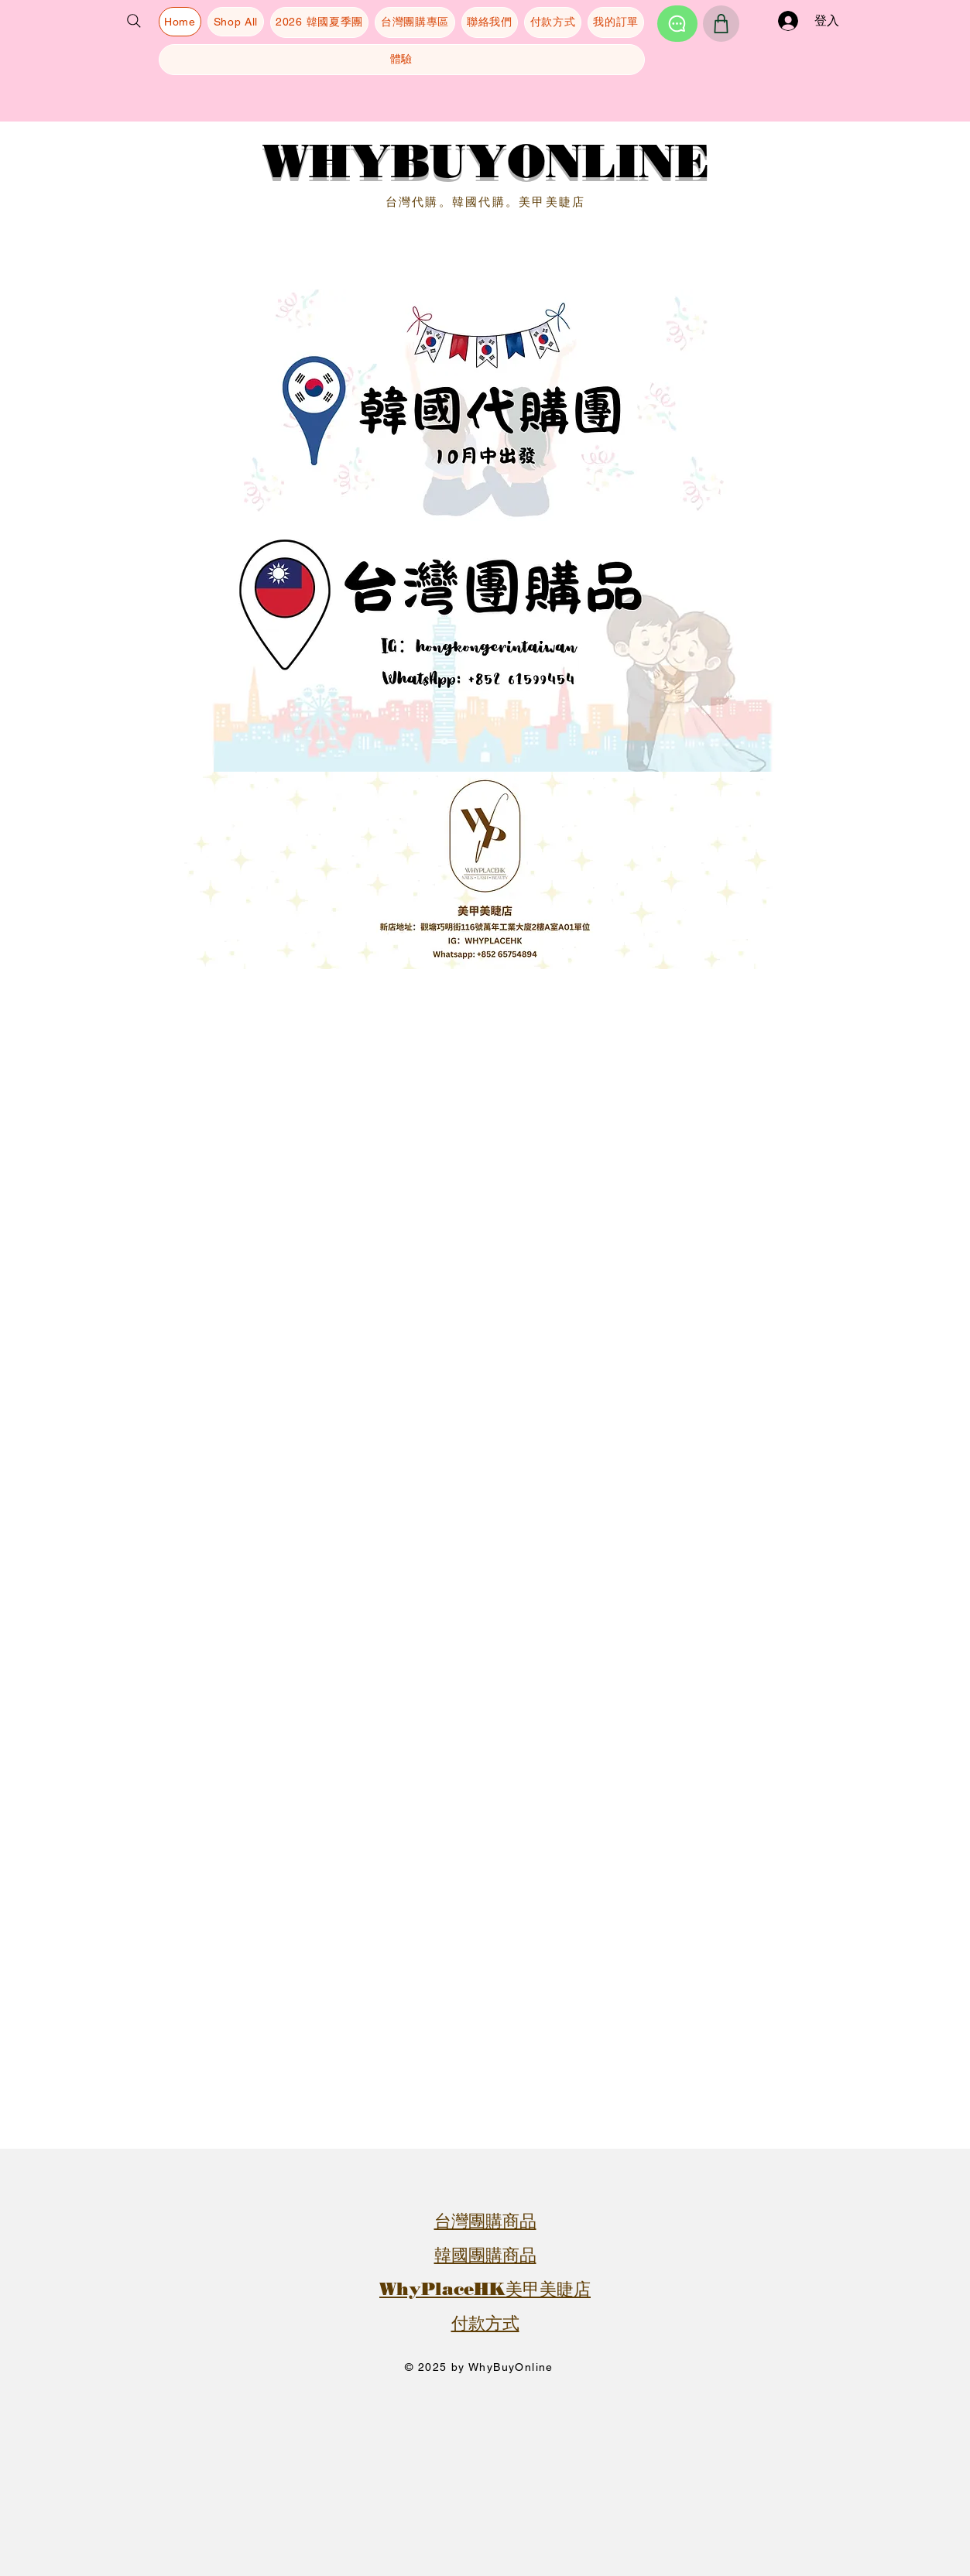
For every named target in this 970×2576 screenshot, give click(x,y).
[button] (36, 87)
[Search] (133, 20)
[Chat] (677, 23)
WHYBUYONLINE (485, 160)
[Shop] (721, 23)
